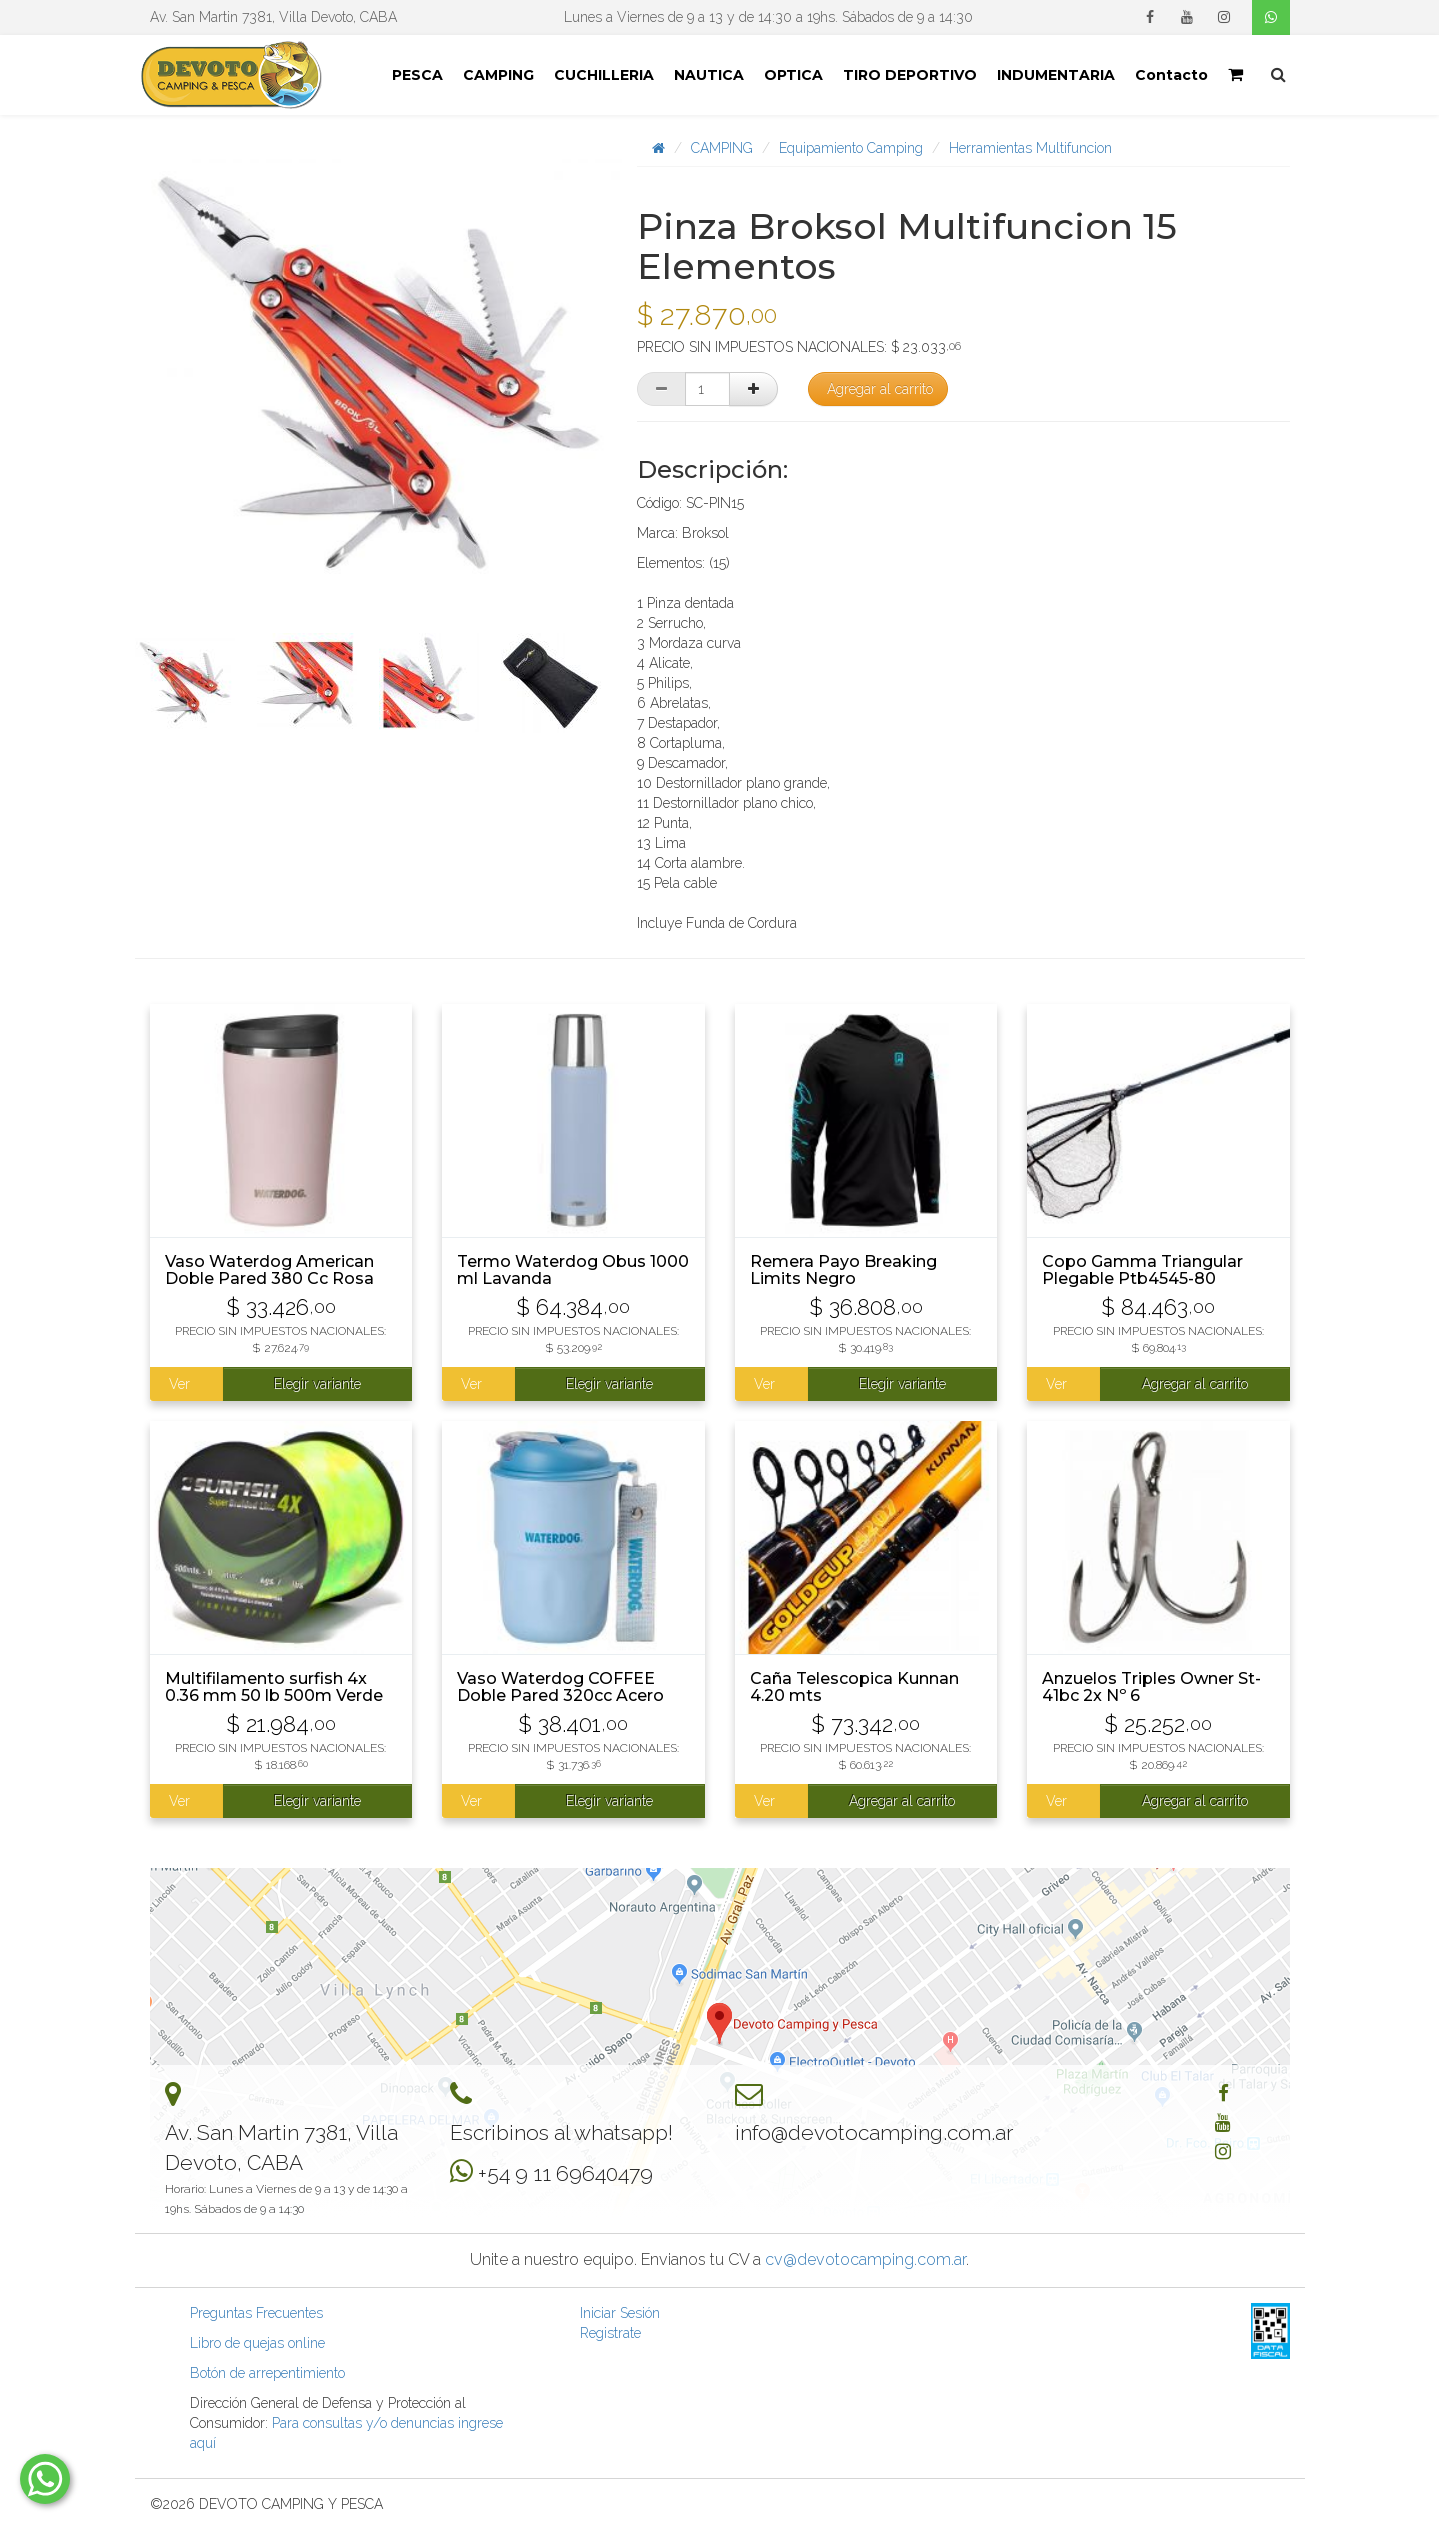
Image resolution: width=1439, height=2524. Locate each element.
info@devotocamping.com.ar (874, 2132)
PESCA (417, 75)
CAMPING (498, 75)
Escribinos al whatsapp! (561, 2132)
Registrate (610, 2333)
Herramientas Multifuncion (1030, 148)
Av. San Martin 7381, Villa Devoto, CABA (273, 17)
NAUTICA (709, 75)
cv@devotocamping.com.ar (865, 2259)
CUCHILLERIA (604, 75)
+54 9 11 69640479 (565, 2173)
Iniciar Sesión (620, 2313)
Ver (179, 1384)
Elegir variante (317, 1384)
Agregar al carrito (880, 389)
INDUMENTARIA (1056, 75)
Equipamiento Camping (851, 148)
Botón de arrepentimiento (267, 2373)
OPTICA (793, 75)
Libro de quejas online (257, 2343)
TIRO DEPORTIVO (910, 75)
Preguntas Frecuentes (256, 2313)
